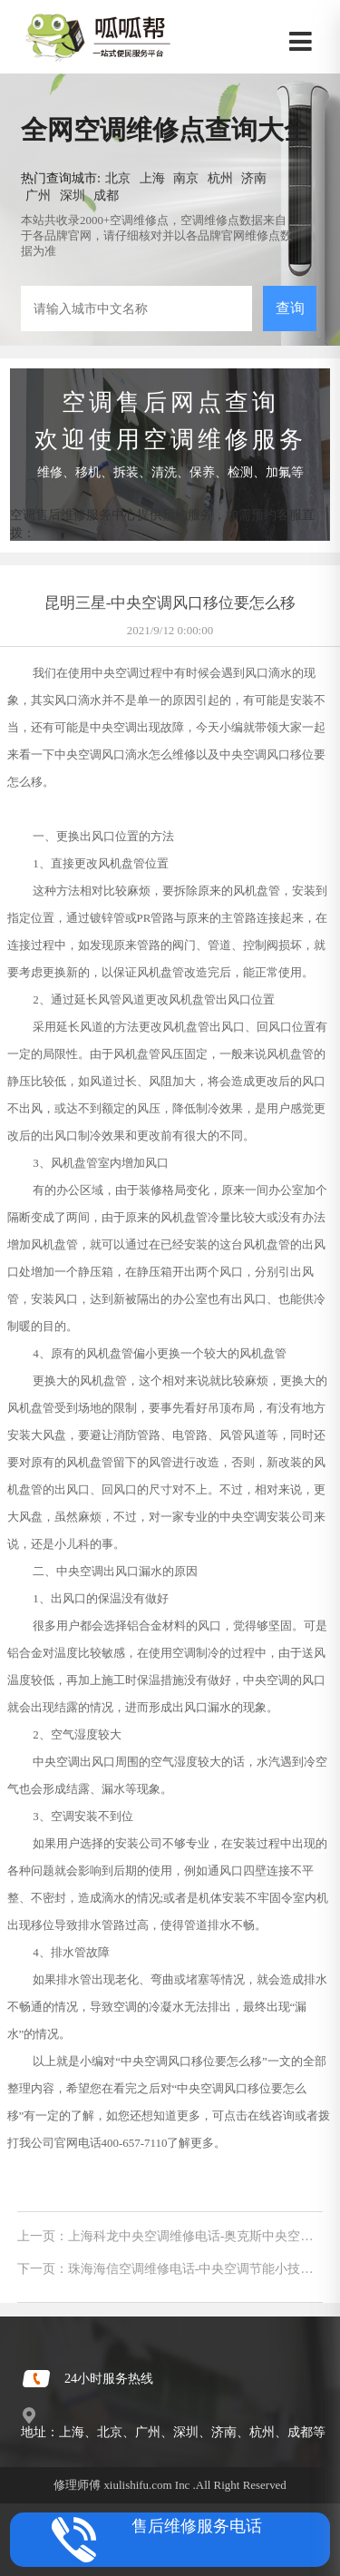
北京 (118, 178)
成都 (106, 195)
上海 (152, 178)
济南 (254, 178)
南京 (186, 178)
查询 (290, 308)
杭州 (220, 178)
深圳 (72, 195)
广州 (38, 195)
